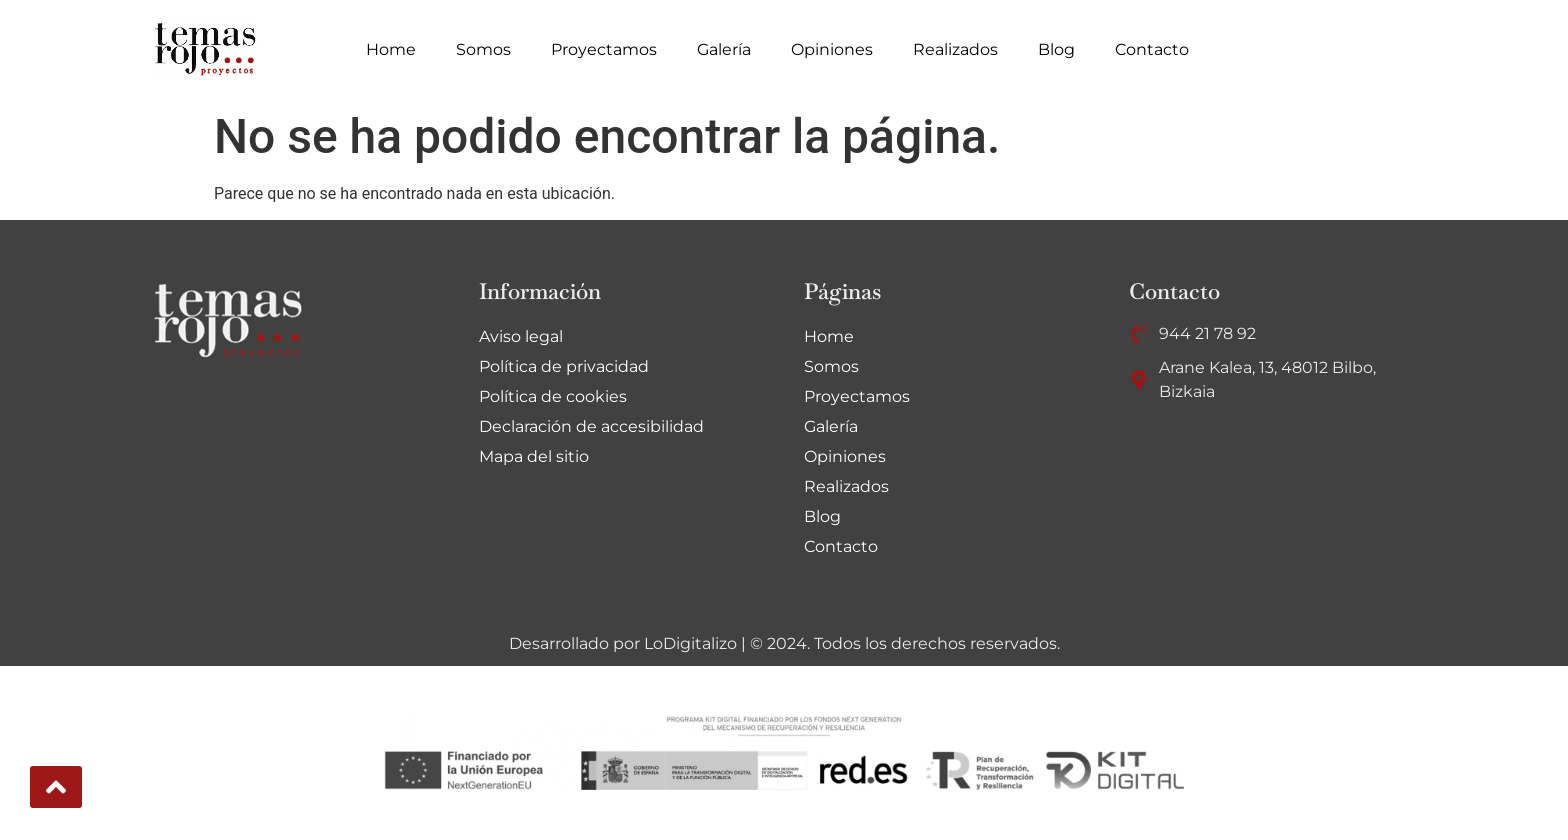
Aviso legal (521, 336)
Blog (1056, 49)
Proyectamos (604, 49)
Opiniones (832, 49)
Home (391, 49)
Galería (724, 49)
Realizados (955, 49)
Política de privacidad (564, 366)
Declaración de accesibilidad (591, 426)
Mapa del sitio (534, 456)
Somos (483, 49)
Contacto (1152, 49)
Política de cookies (553, 396)
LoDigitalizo (690, 643)
